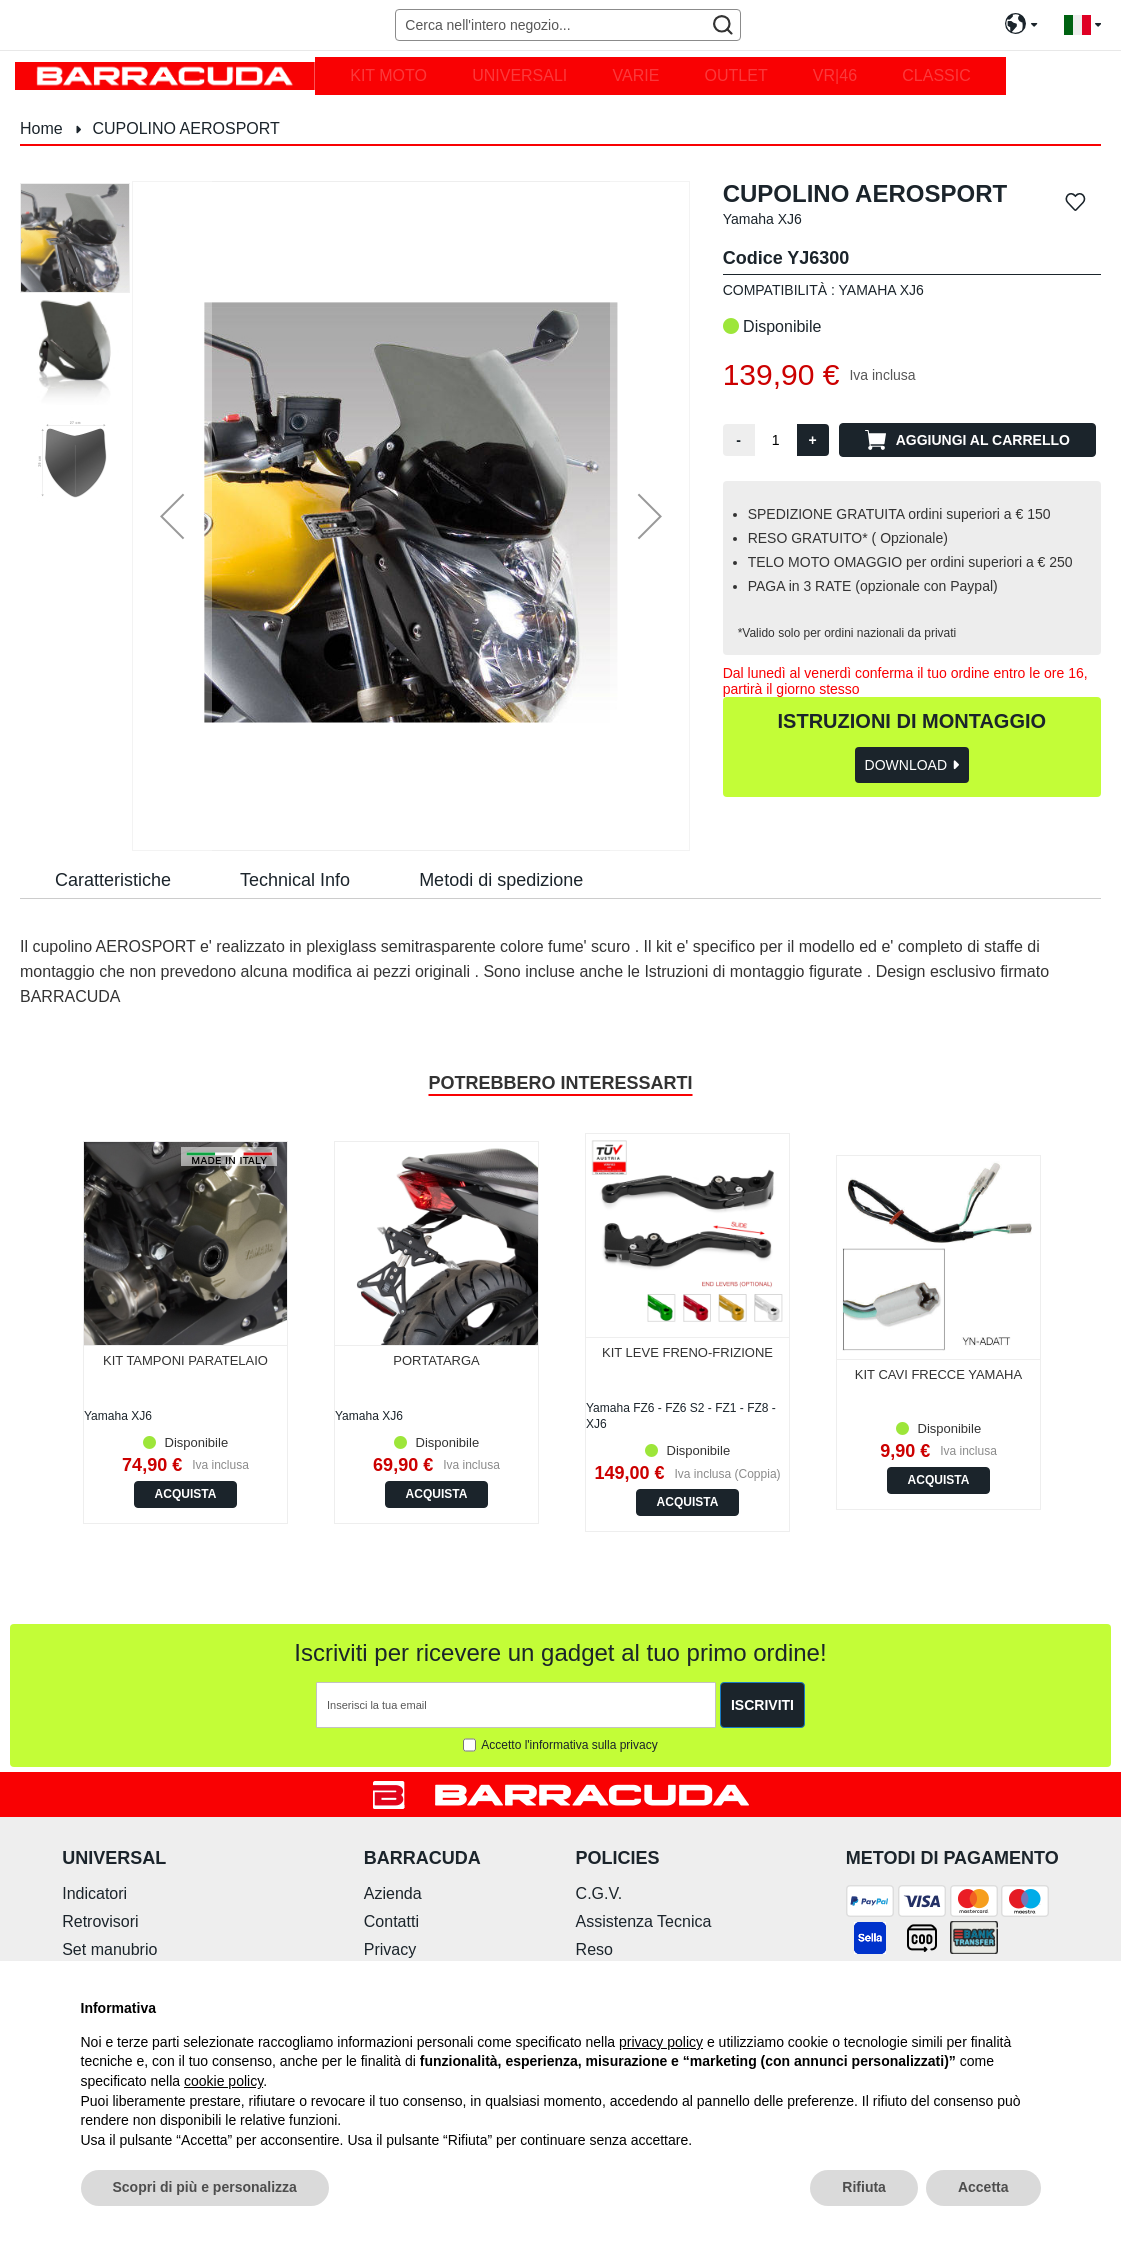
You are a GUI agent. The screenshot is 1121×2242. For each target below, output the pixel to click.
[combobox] (567, 25)
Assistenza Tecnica (644, 1921)
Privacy (390, 1949)
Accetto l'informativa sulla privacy (569, 1745)
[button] (1082, 25)
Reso (594, 1949)
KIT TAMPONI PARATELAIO (185, 1360)
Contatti (391, 1921)
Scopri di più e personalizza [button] (205, 2187)
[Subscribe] (762, 1705)
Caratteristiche (113, 880)
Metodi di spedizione (501, 880)
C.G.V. (599, 1893)
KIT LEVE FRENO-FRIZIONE (687, 1352)
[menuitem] (388, 76)
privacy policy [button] (661, 2042)
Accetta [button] (983, 2187)
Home (41, 128)
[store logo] (165, 75)
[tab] (113, 879)
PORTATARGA (436, 1360)
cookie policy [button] (223, 2081)
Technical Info (295, 880)
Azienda (393, 1893)
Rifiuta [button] (864, 2187)
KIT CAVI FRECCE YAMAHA (938, 1374)
